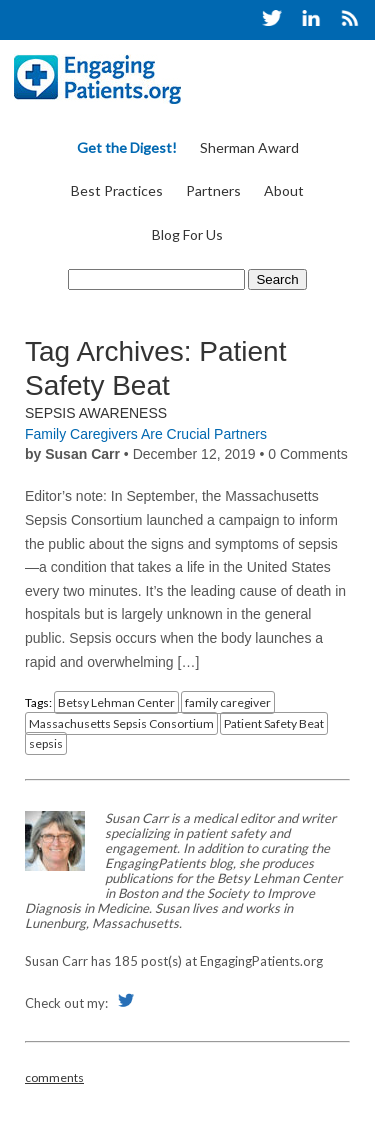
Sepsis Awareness (96, 413)
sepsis (46, 743)
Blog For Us (187, 234)
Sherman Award (249, 147)
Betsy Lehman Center (116, 702)
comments (54, 1077)
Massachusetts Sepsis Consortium (121, 723)
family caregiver (228, 702)
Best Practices (117, 190)
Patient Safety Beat (274, 723)
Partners (213, 190)
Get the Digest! (127, 147)
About (284, 190)
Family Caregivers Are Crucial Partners (146, 434)
